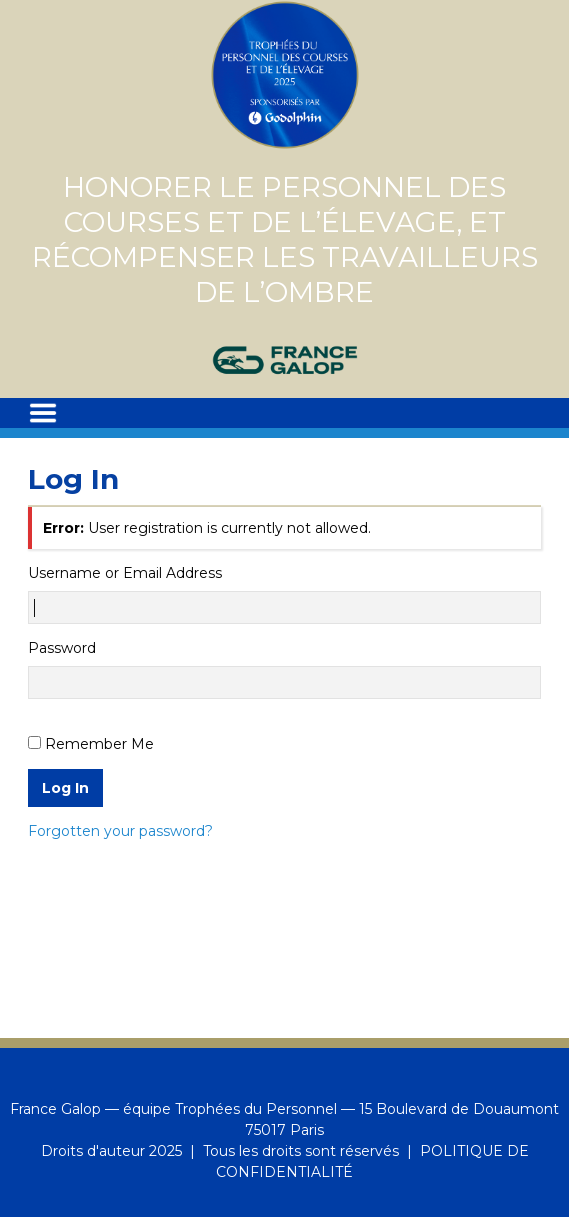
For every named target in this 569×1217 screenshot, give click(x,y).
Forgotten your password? (120, 831)
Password (62, 648)
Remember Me (99, 744)
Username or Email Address (125, 573)
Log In (65, 788)
